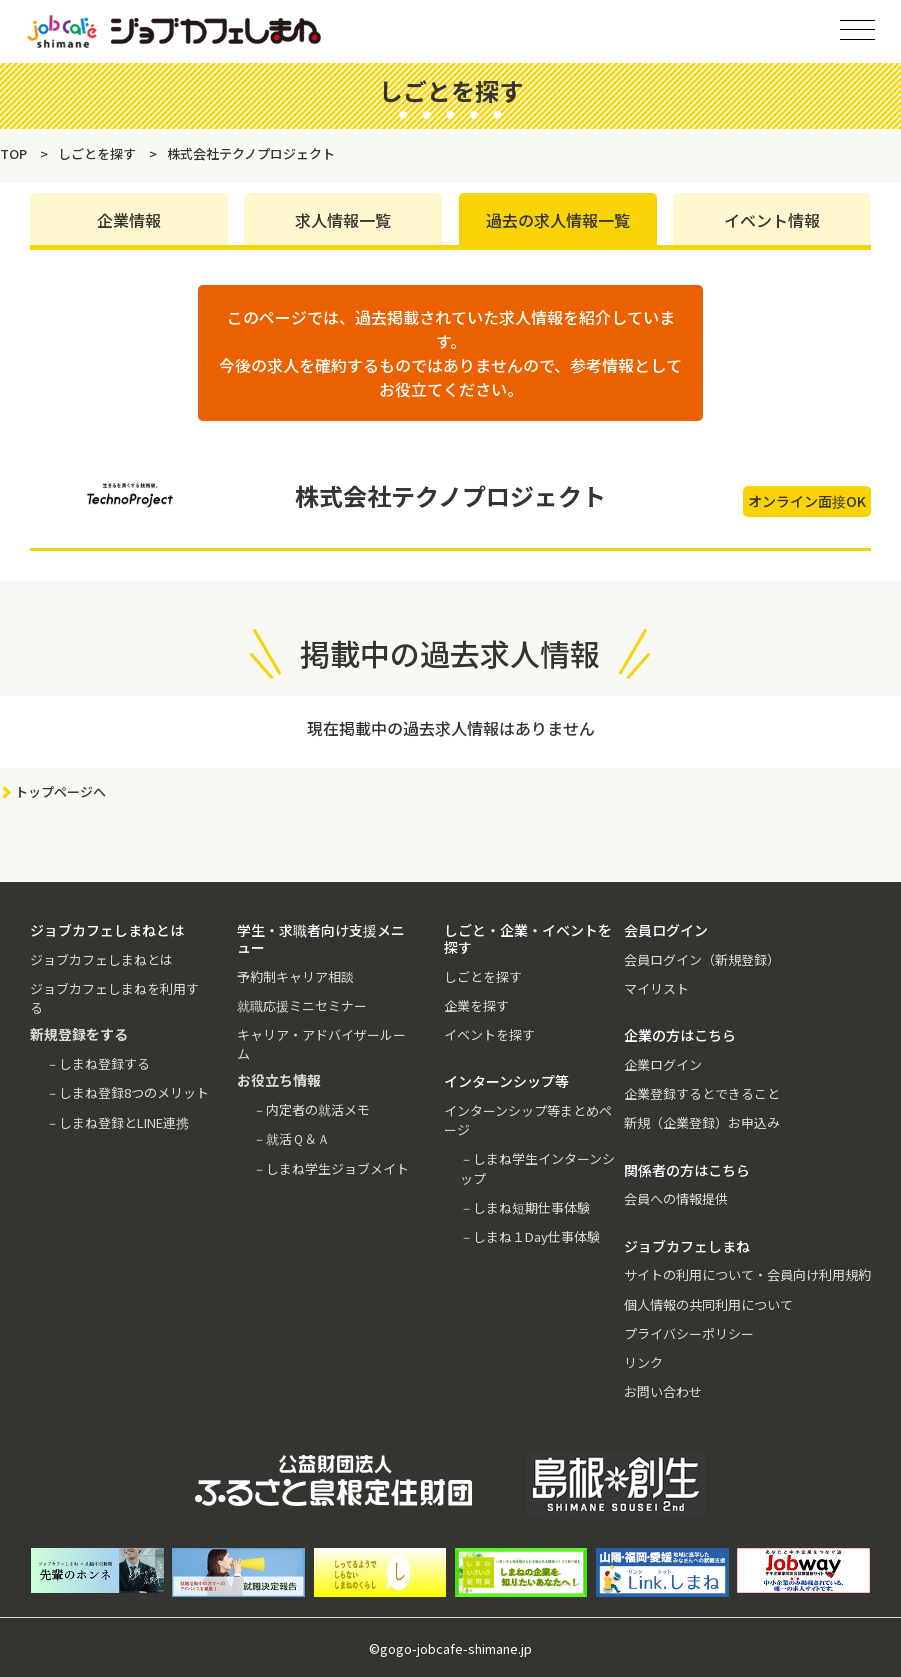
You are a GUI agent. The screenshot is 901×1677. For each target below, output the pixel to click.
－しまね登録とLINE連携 (117, 1122)
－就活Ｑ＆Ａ (291, 1138)
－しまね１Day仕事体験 (530, 1236)
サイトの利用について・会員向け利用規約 (747, 1274)
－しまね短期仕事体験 (525, 1207)
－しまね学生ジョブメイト (331, 1168)
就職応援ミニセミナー (302, 1005)
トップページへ (60, 791)
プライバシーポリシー (689, 1333)
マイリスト (656, 988)
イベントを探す (489, 1034)
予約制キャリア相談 (295, 976)
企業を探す (476, 1005)
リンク (643, 1362)
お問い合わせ (663, 1391)
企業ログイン (663, 1064)
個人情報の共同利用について (708, 1304)
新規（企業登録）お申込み (702, 1122)
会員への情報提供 (676, 1198)
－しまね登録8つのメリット (127, 1092)
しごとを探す (483, 976)
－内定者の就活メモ (311, 1109)
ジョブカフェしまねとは (101, 959)
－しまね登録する (98, 1063)
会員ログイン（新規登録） (702, 959)
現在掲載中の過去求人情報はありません (451, 728)
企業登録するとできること (702, 1093)
